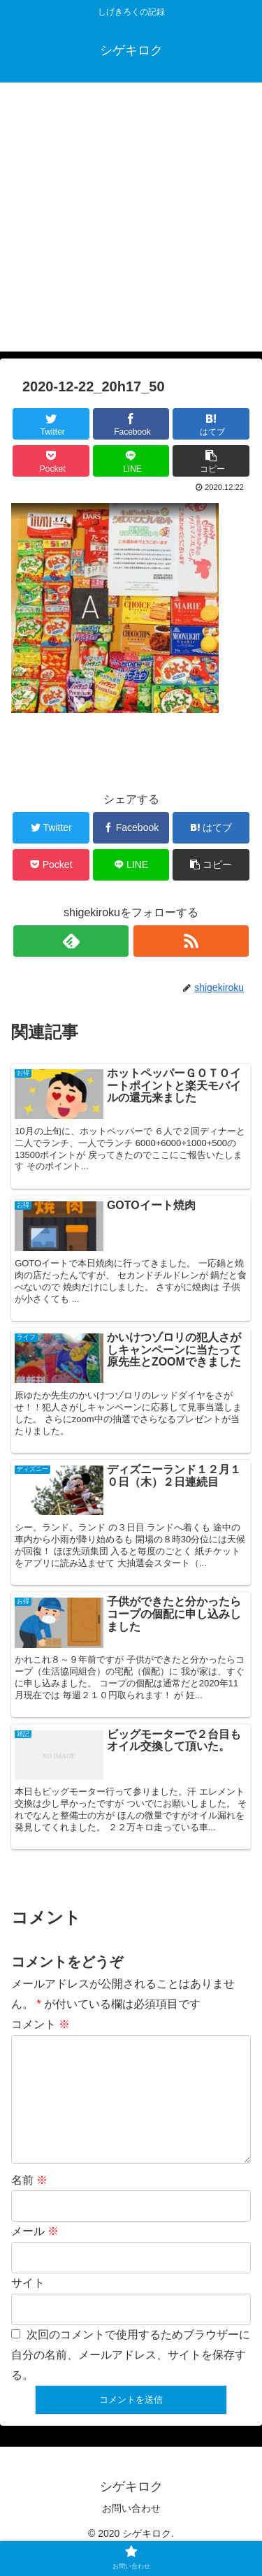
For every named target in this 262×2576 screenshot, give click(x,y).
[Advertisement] (131, 220)
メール (35, 2253)
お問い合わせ (131, 2530)
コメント (40, 2024)
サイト (28, 2305)
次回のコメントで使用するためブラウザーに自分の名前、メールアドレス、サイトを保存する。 (130, 2377)
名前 (29, 2202)
